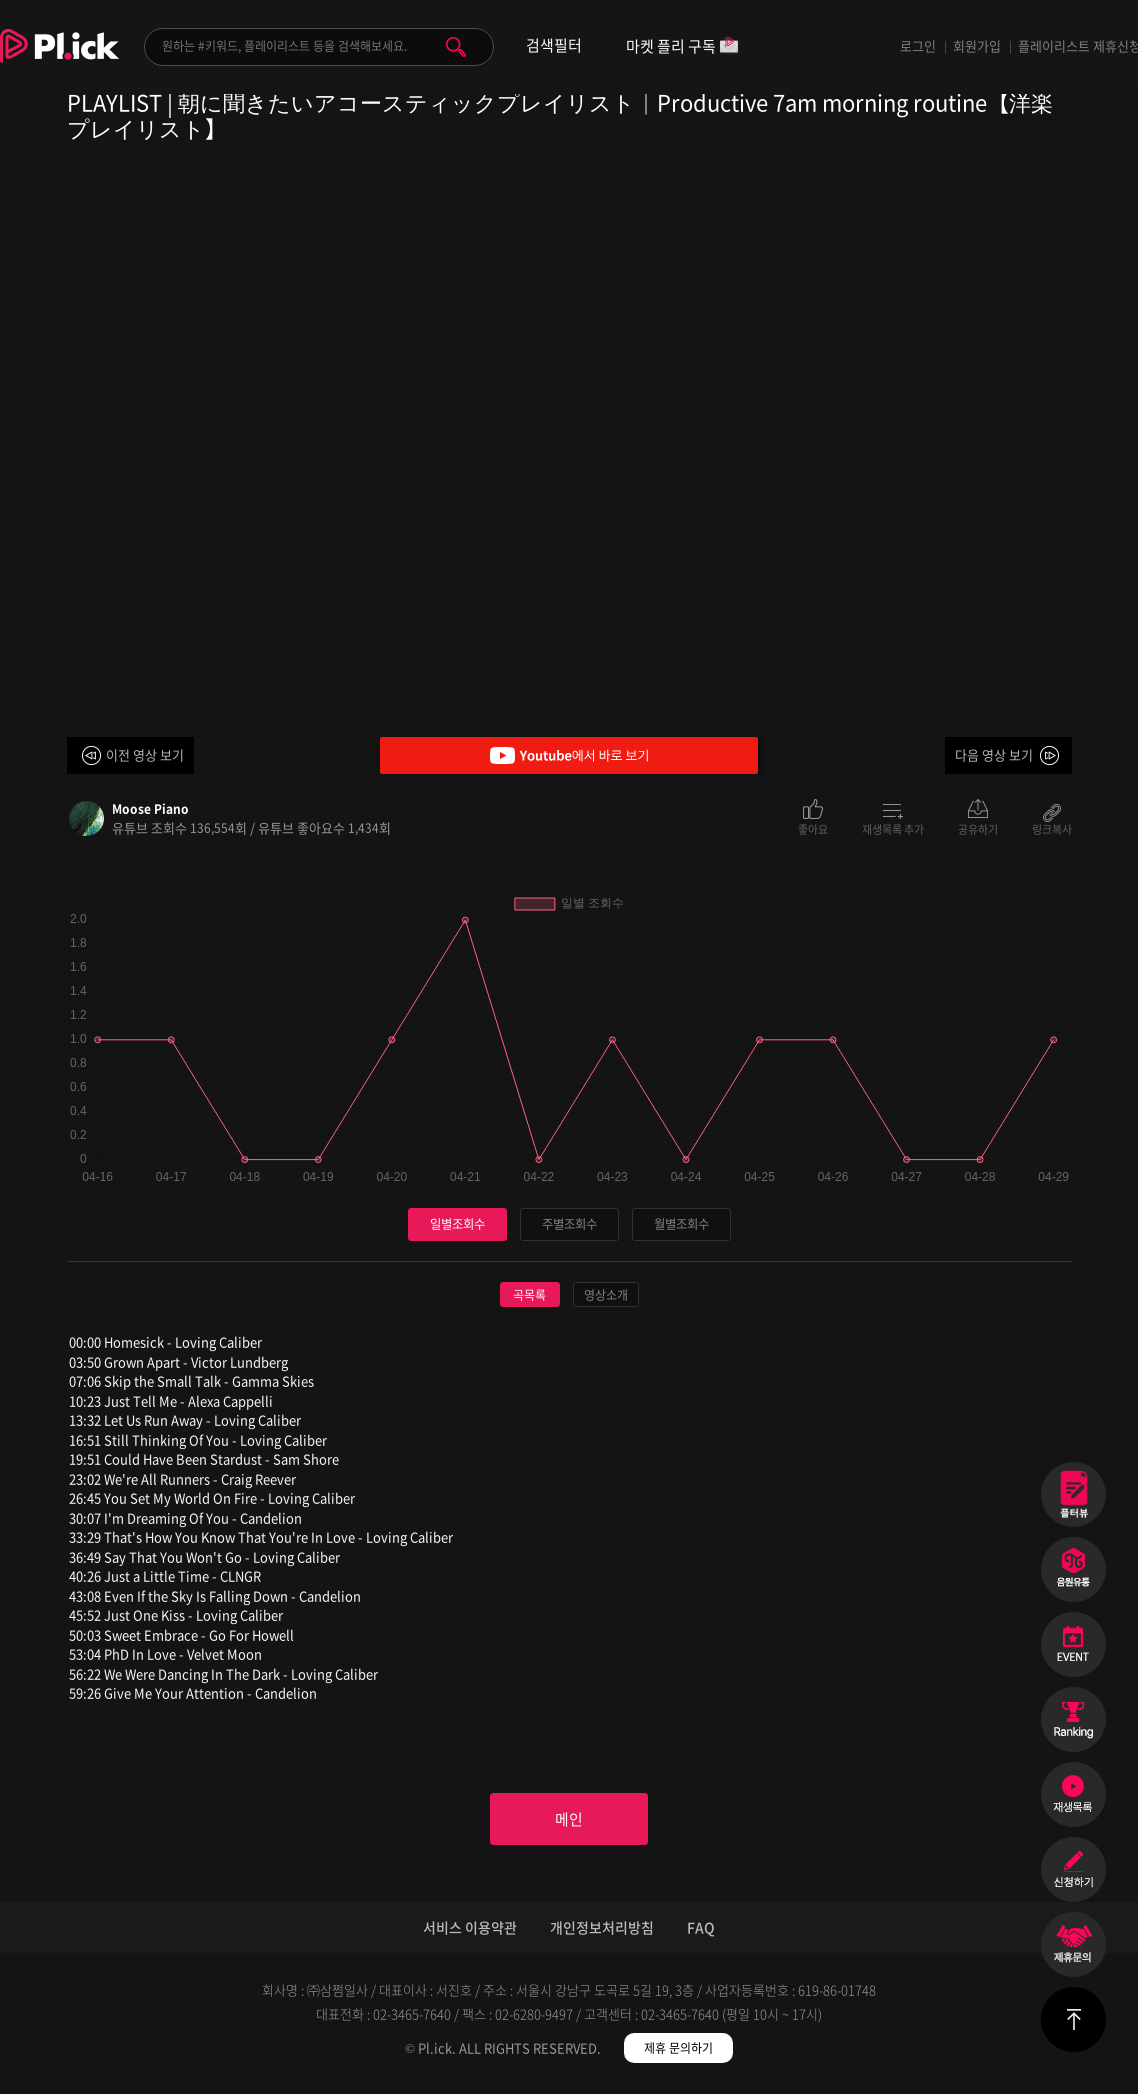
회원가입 (977, 45)
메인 (569, 1822)
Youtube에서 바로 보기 (569, 755)
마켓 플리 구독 (682, 47)
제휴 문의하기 (678, 2054)
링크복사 (1052, 828)
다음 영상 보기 (994, 754)
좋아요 (813, 828)
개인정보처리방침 (602, 1933)
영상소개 (606, 1296)
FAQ (701, 1933)
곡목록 (529, 1296)
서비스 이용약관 (470, 1933)
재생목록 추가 (893, 828)
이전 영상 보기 (145, 754)
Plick (59, 61)
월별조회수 (681, 1224)
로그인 (918, 45)
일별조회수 (457, 1224)
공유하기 (978, 828)
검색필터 (554, 45)
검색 (456, 47)
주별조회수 (569, 1224)
